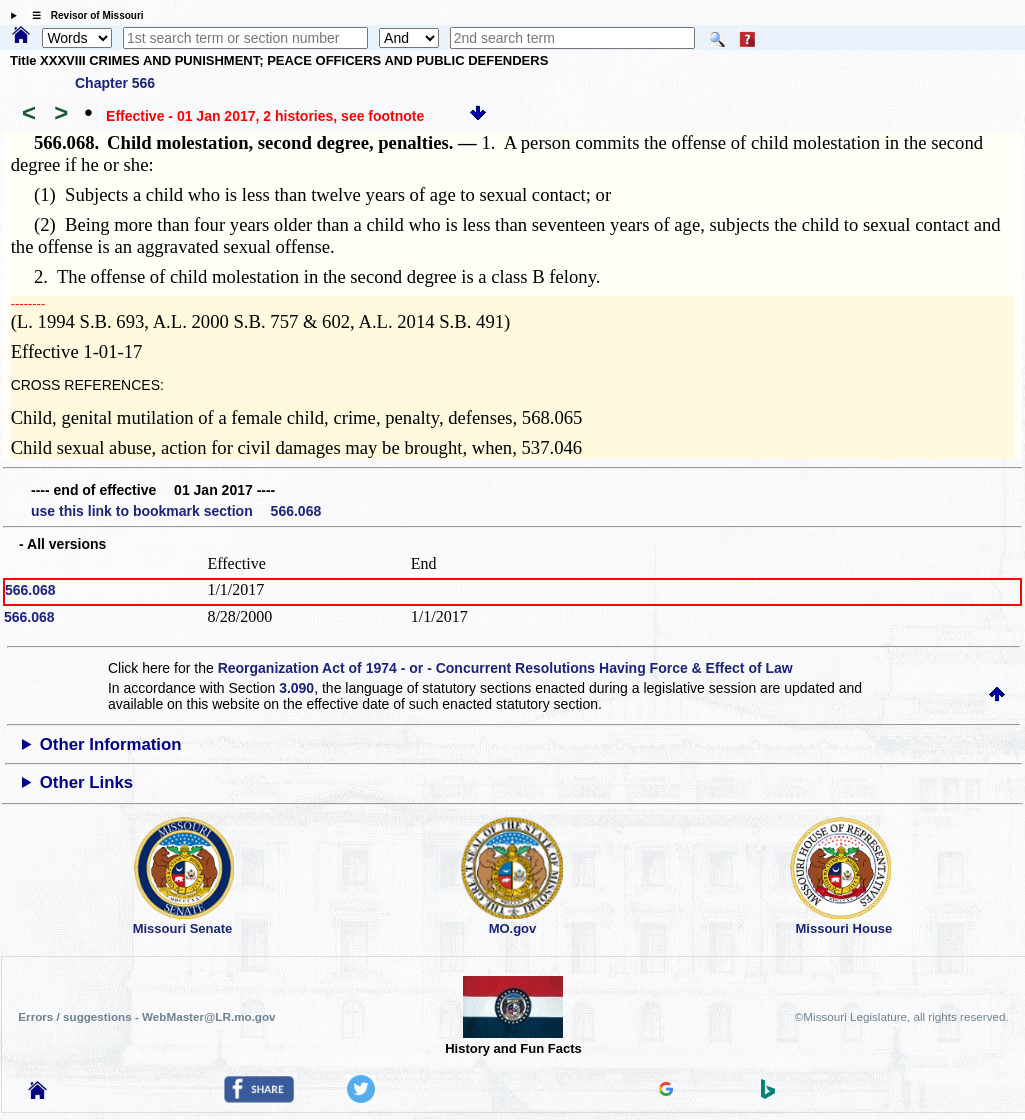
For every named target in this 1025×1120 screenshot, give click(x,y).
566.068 (30, 590)
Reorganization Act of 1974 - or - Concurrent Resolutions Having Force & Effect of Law (505, 668)
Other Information (111, 744)
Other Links (86, 782)
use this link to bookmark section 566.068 (176, 511)
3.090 (296, 688)
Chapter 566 (115, 83)
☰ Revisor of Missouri (83, 15)
